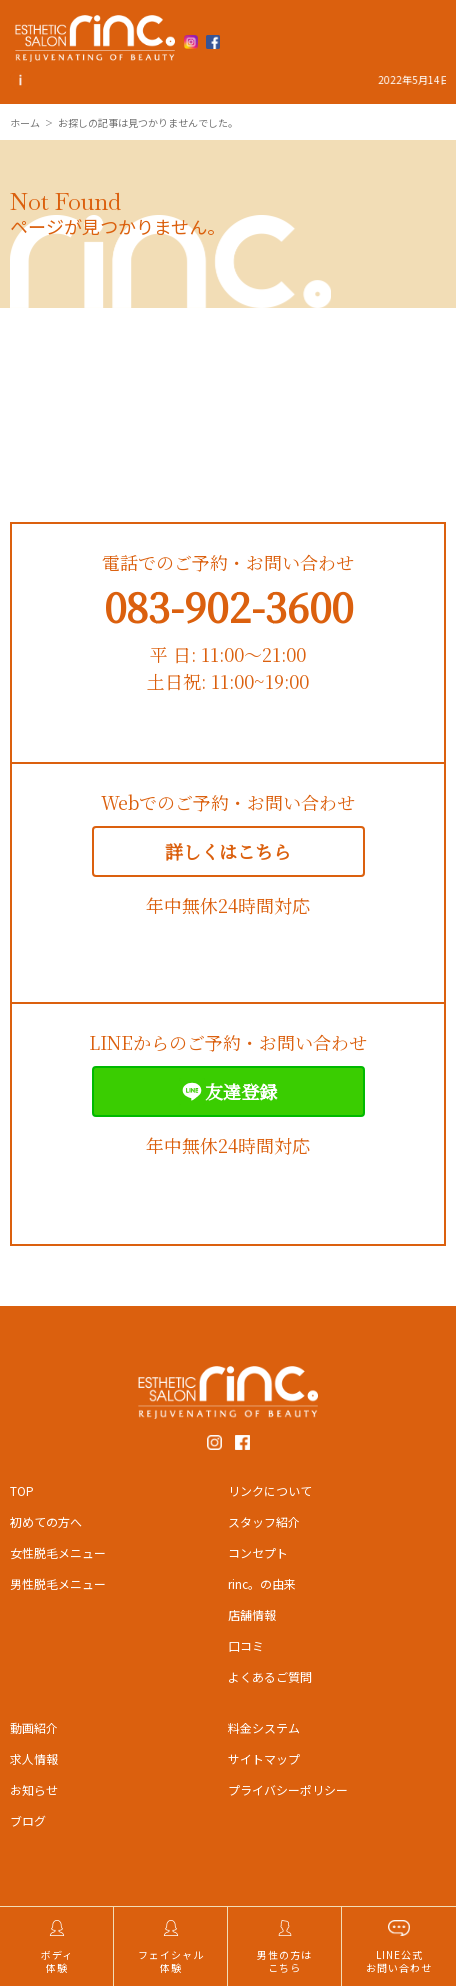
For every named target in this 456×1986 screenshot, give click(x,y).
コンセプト (258, 1552)
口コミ (246, 1645)
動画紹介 (34, 1727)
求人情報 (34, 1758)
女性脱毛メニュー (58, 1552)
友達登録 (228, 1091)
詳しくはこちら (228, 851)
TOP (22, 1490)
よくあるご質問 (270, 1676)
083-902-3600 (228, 605)
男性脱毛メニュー (58, 1583)
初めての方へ (46, 1521)
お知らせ (34, 1789)
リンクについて (270, 1490)
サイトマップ (264, 1758)
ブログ (28, 1820)
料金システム (264, 1727)
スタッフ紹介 (264, 1521)
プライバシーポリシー (288, 1789)
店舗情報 (252, 1614)
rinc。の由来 (262, 1583)
